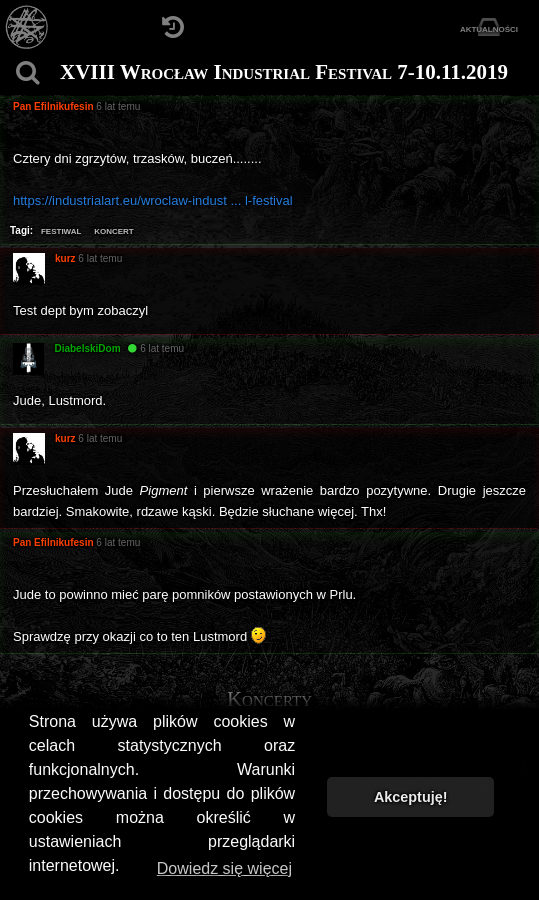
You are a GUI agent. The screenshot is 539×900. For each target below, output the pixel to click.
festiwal (61, 230)
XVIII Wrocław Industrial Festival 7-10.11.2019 (284, 72)
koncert (114, 230)
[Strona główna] (27, 27)
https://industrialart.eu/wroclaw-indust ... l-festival (153, 200)
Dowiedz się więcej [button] (224, 868)
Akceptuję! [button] (411, 797)
